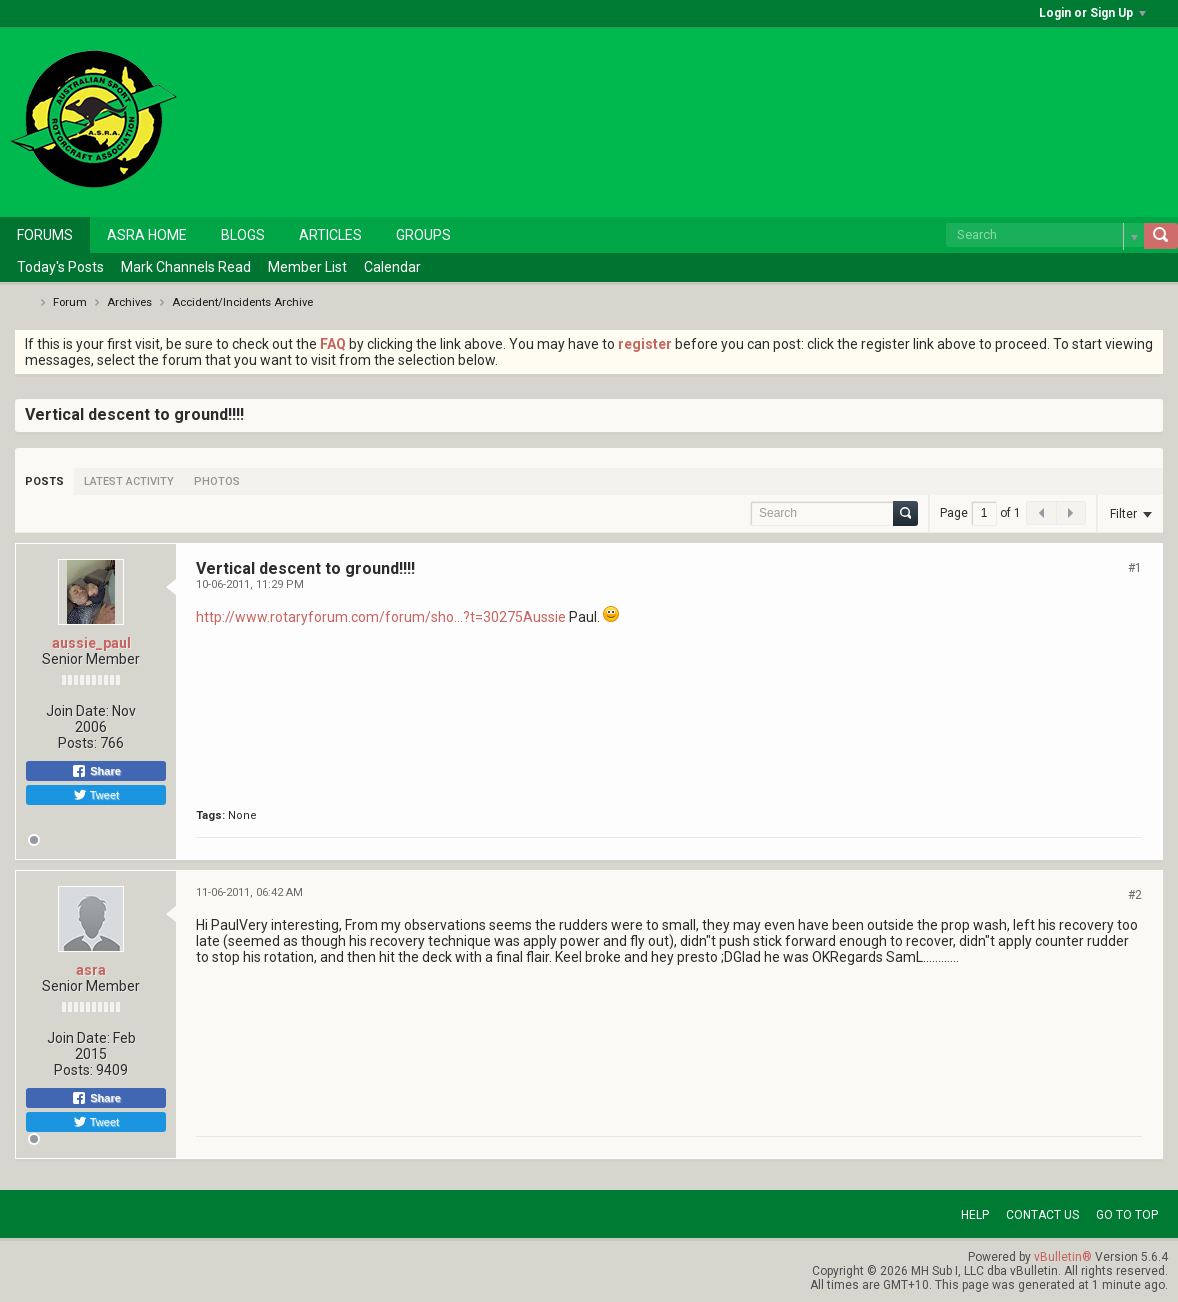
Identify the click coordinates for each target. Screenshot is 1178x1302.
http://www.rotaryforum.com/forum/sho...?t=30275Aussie (381, 617)
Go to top (1127, 1215)
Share (96, 771)
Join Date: (77, 711)
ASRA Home (147, 235)
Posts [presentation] (44, 481)
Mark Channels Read (186, 267)
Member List (307, 267)
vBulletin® (1063, 1257)
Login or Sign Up (1092, 13)
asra (91, 970)
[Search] (1045, 235)
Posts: (77, 743)
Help (975, 1215)
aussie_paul (91, 643)
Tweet (96, 795)
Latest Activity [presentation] (129, 481)
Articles (330, 235)
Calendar (392, 267)
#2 (1135, 895)
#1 (1135, 568)
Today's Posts (60, 267)
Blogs (243, 235)
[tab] (44, 481)
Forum (70, 302)
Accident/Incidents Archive (242, 302)
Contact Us (1042, 1215)
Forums (45, 235)
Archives (129, 302)
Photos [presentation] (217, 481)
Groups (423, 235)
